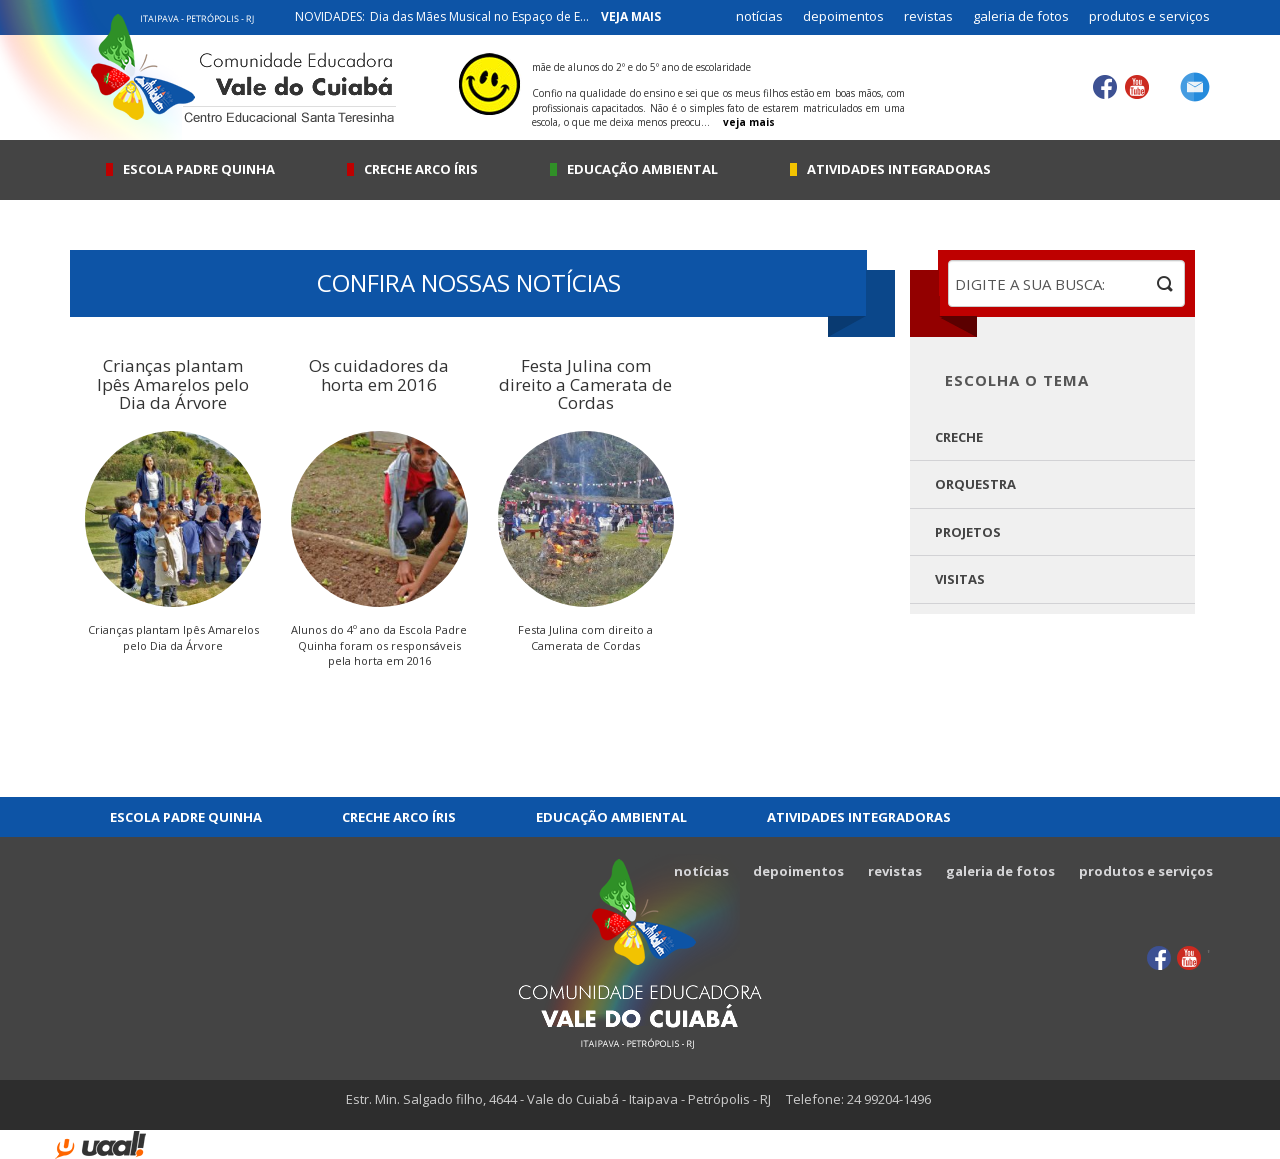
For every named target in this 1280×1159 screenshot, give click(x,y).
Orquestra (975, 484)
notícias (759, 16)
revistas (928, 16)
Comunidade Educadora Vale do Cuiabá (640, 951)
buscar (1165, 284)
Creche (959, 437)
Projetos (968, 532)
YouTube (1136, 87)
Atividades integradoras (899, 169)
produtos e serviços (1149, 16)
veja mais (631, 16)
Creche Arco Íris (421, 169)
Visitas (960, 579)
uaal (100, 1145)
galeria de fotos (1021, 16)
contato (1195, 87)
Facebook (1105, 87)
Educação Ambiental (642, 169)
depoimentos (843, 16)
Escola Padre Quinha (199, 169)
